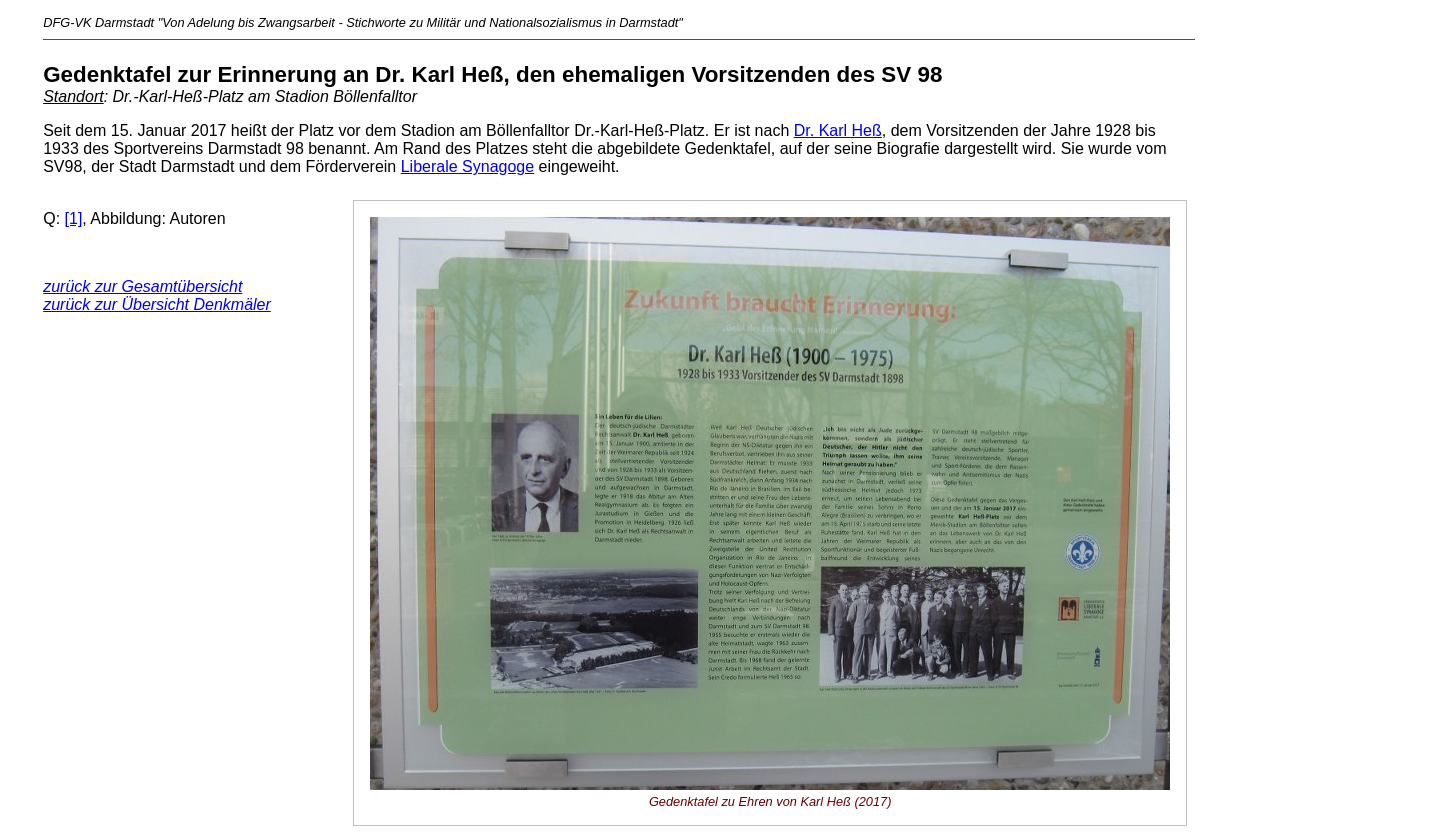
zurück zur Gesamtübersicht (142, 286)
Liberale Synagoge (467, 166)
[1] (74, 218)
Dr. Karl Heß (838, 130)
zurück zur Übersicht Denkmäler (157, 304)
